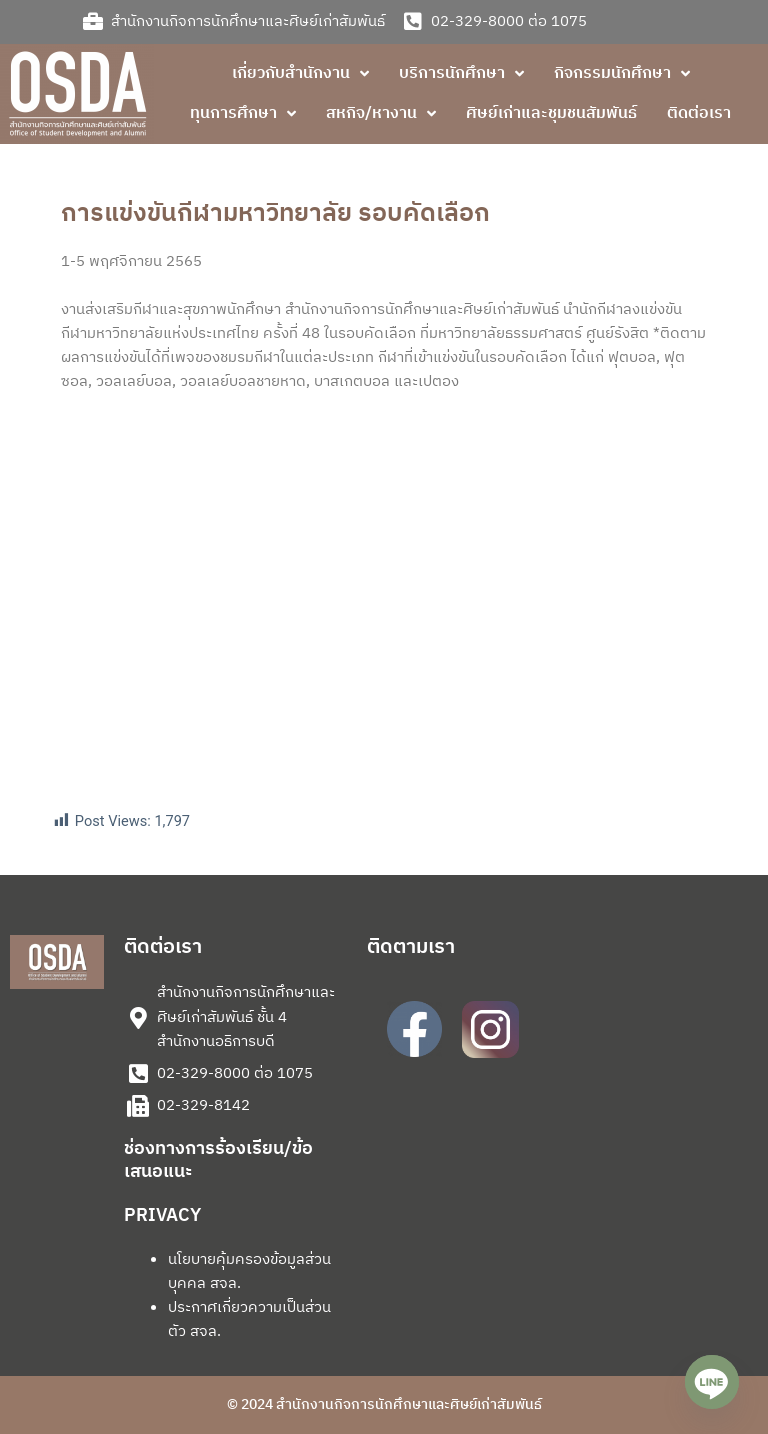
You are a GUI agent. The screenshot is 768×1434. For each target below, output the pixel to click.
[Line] (712, 1382)
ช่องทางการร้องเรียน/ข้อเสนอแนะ (218, 1160)
